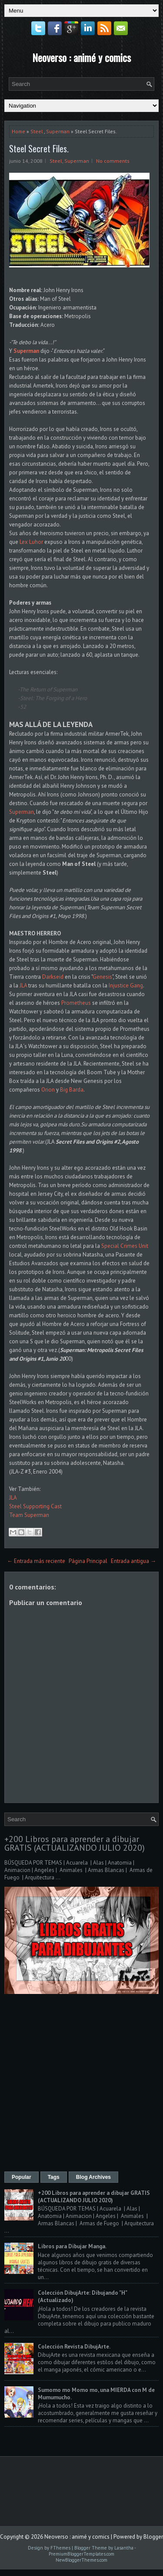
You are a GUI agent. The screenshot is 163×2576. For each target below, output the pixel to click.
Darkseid (52, 976)
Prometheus (76, 1003)
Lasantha (123, 2548)
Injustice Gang (126, 985)
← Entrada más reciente (36, 1561)
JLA (23, 985)
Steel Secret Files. (39, 148)
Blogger (153, 2536)
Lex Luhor (31, 542)
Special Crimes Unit (124, 1246)
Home (18, 131)
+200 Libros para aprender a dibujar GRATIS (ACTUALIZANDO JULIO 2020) (74, 1843)
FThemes (60, 2548)
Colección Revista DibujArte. (74, 2346)
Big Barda (71, 1089)
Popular (21, 2177)
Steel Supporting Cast (35, 1506)
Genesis (102, 976)
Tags (54, 2177)
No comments (113, 161)
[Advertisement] (81, 2083)
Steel (36, 131)
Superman (58, 131)
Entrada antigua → (133, 1561)
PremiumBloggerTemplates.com (81, 2554)
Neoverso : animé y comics (81, 57)
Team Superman (29, 1515)
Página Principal (88, 1561)
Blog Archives (93, 2177)
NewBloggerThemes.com (81, 2560)
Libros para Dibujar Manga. (72, 2246)
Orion (48, 1089)
